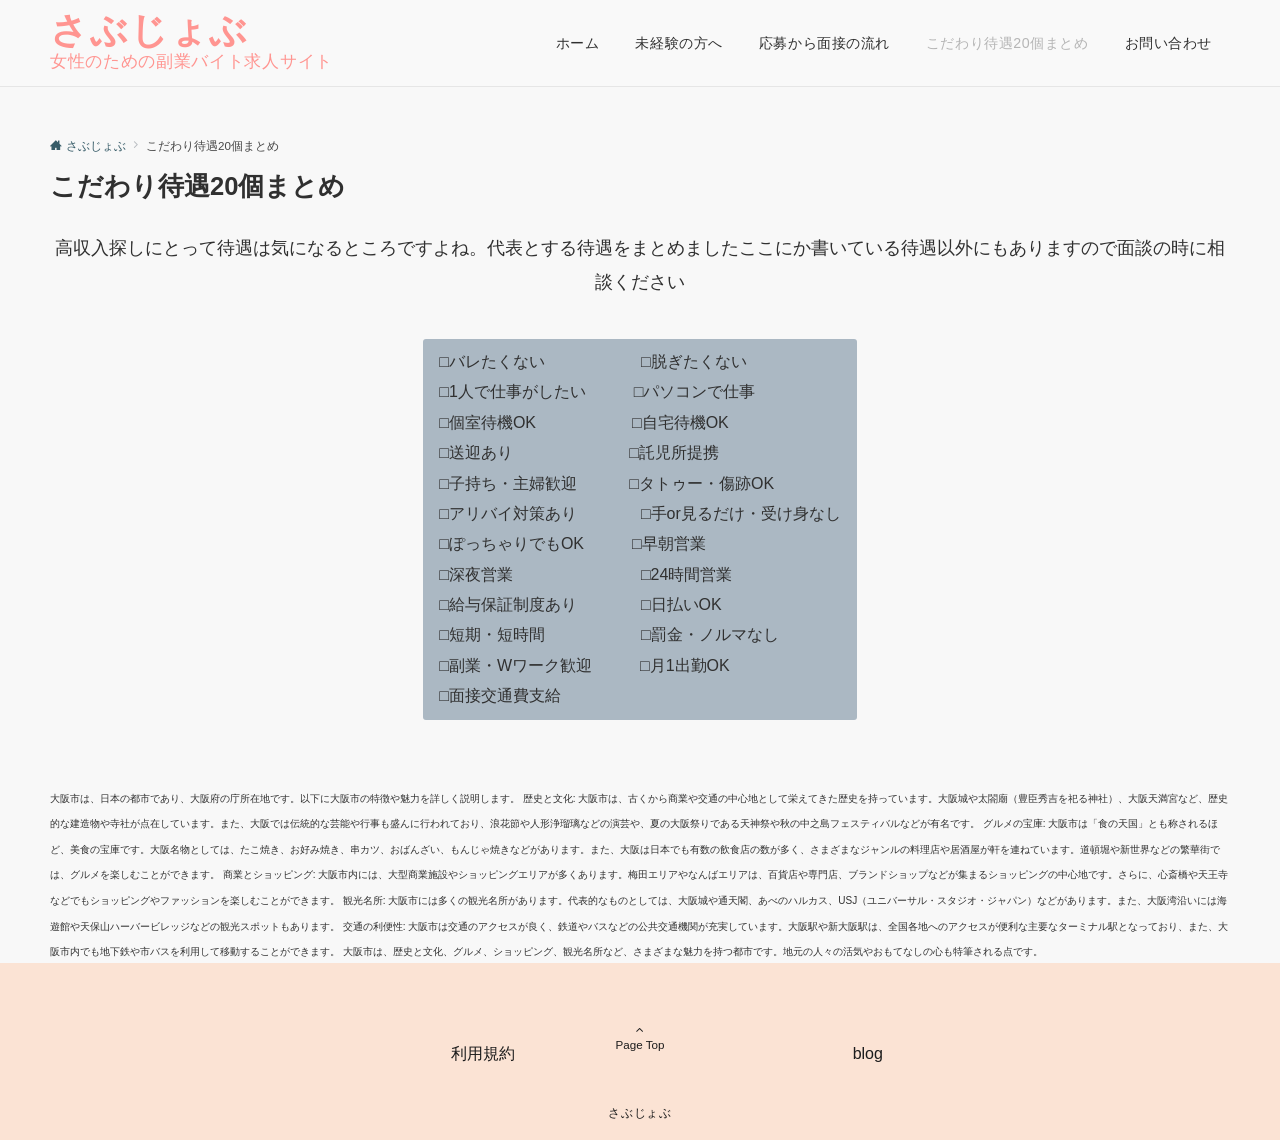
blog (868, 1053)
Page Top (640, 1022)
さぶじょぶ (149, 30)
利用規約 (483, 1053)
